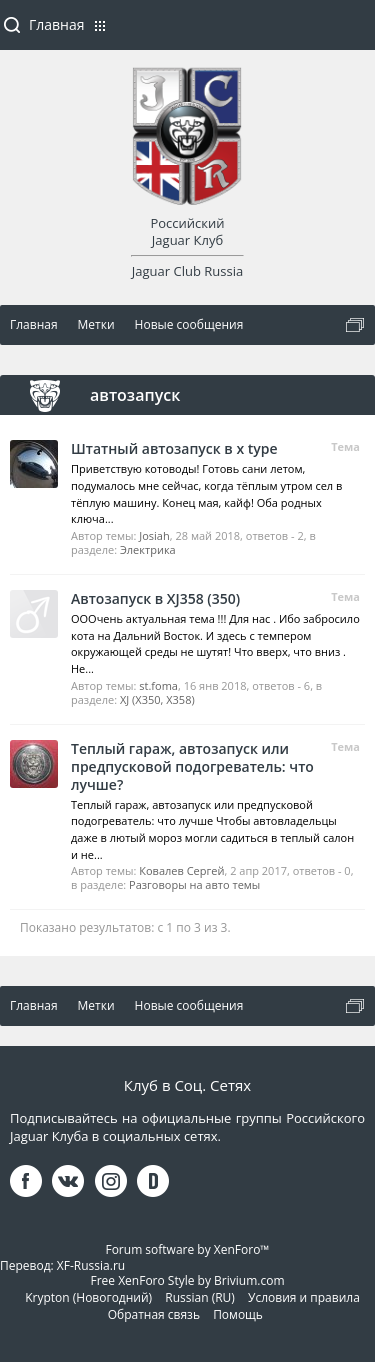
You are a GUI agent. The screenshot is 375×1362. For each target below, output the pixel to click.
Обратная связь (154, 1314)
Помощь (238, 1314)
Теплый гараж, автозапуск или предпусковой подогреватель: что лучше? (192, 766)
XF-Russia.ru (91, 1265)
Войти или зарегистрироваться (350, 33)
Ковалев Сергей (181, 870)
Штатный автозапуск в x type (174, 448)
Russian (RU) (200, 1297)
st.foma (158, 685)
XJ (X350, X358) (157, 699)
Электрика (148, 549)
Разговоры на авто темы (194, 884)
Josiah (154, 535)
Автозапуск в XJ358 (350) (155, 598)
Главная (57, 24)
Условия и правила (304, 1297)
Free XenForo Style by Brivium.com (187, 1280)
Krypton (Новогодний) (88, 1297)
